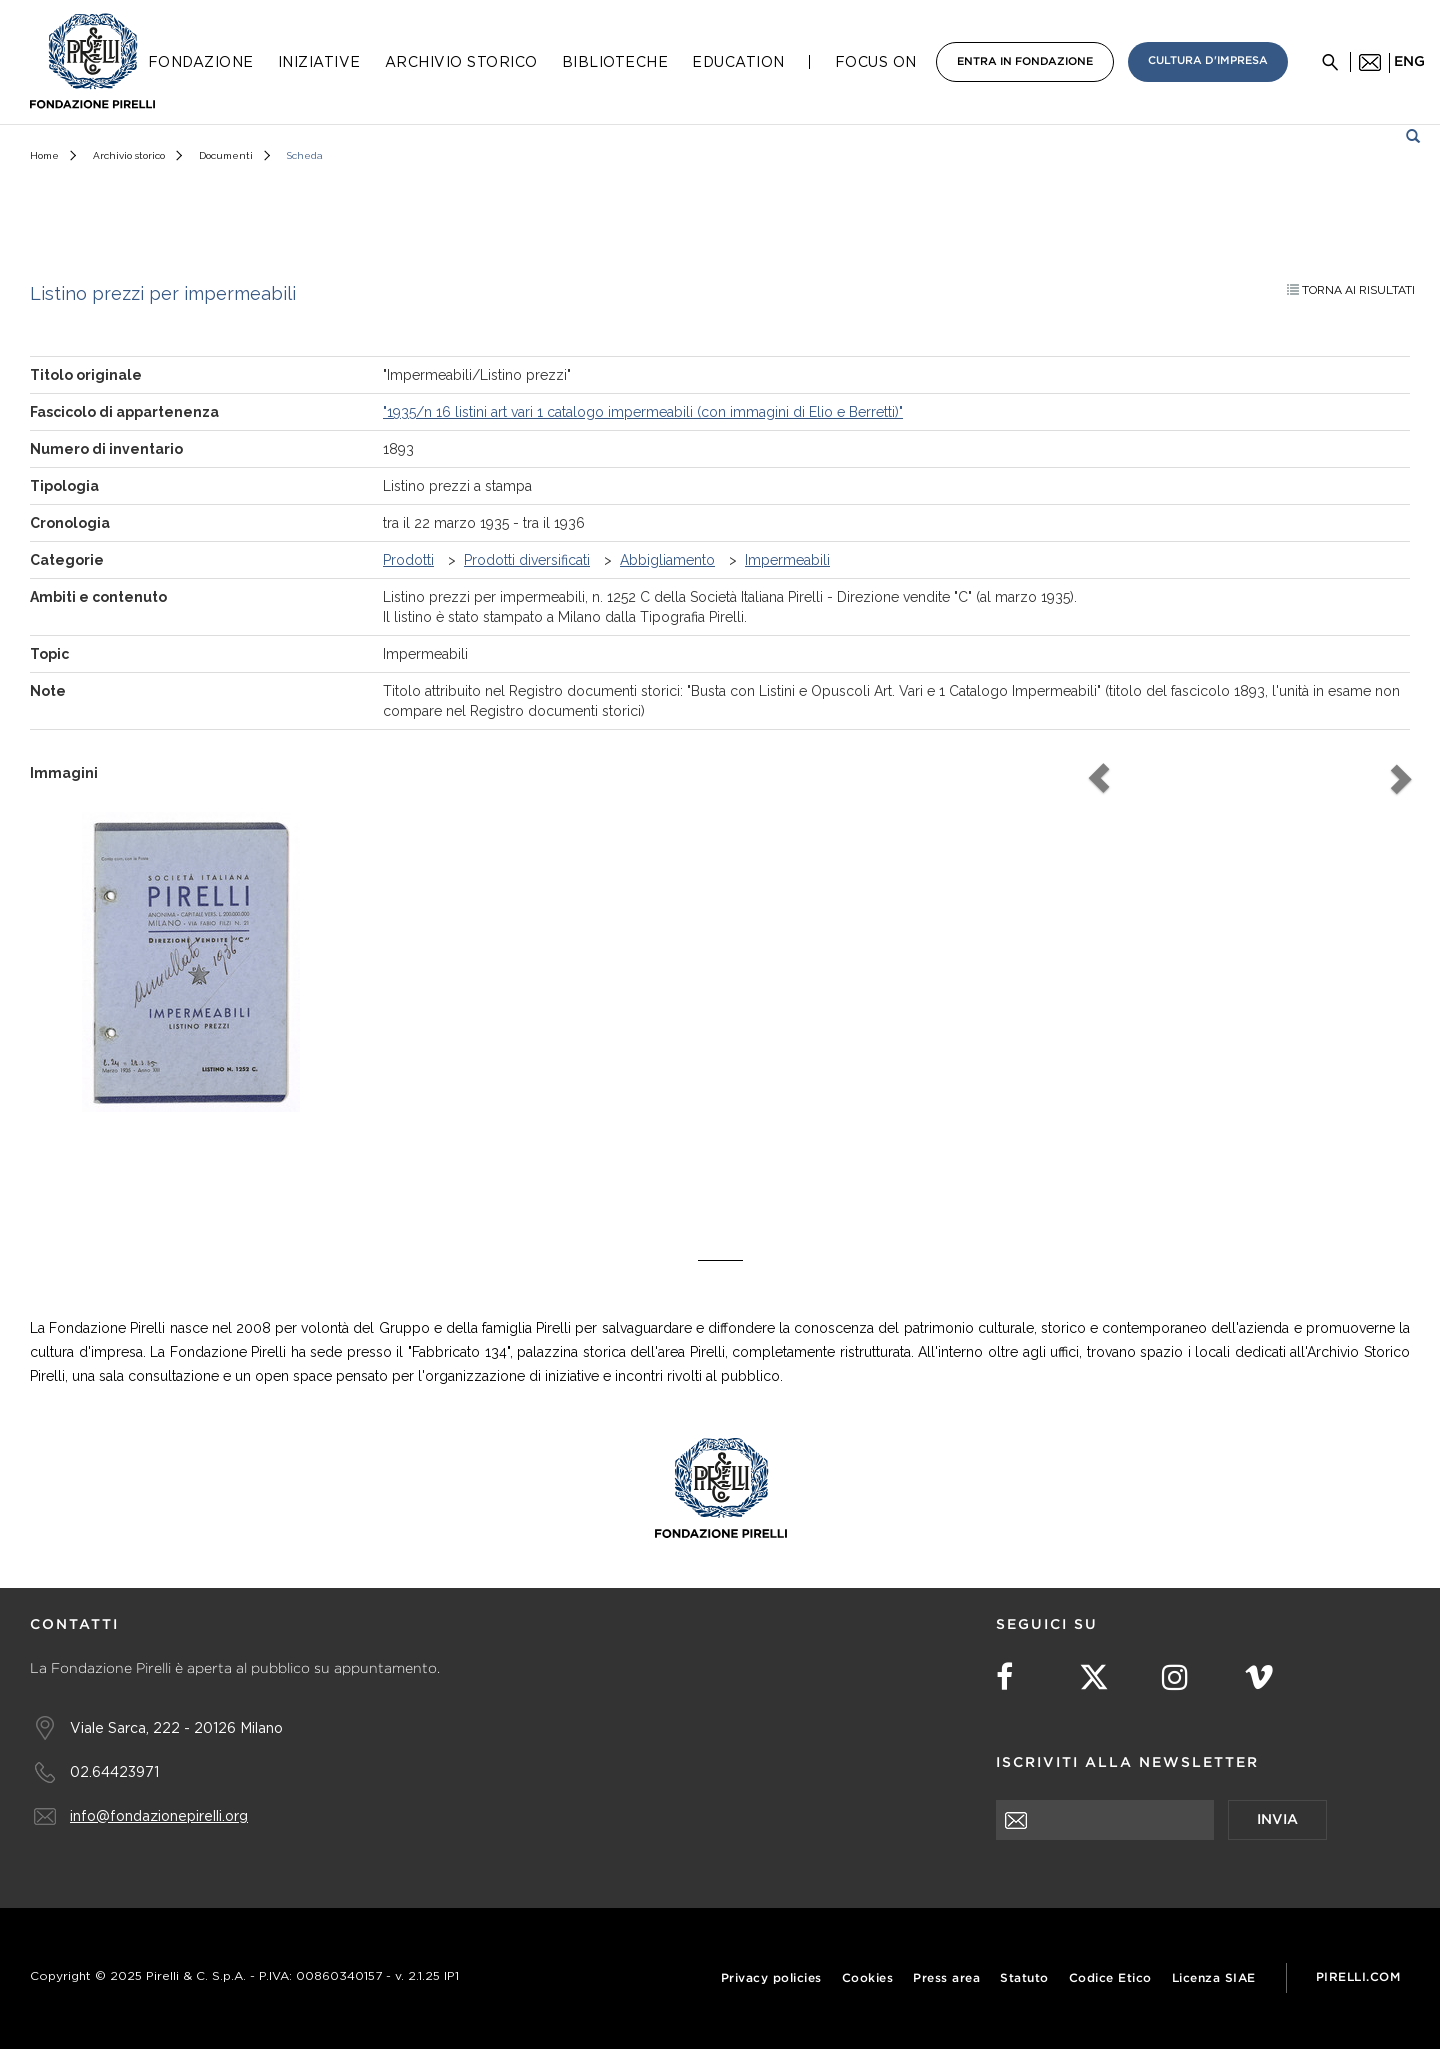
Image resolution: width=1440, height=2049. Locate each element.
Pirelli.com (1358, 1977)
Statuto (1024, 1978)
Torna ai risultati (1351, 290)
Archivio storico (129, 155)
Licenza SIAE (1214, 1978)
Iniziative (319, 62)
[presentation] (1148, 1879)
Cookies (868, 1978)
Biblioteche (615, 62)
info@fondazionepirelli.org (159, 1815)
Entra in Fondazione (1025, 62)
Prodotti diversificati (527, 560)
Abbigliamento (667, 560)
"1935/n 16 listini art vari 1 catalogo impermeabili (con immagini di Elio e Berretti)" (643, 412)
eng (1409, 62)
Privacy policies (771, 1978)
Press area (946, 1978)
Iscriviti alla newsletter (1127, 1763)
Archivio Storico (461, 62)
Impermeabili (787, 560)
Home (44, 155)
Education (738, 62)
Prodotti (408, 560)
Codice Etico (1110, 1978)
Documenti (226, 155)
